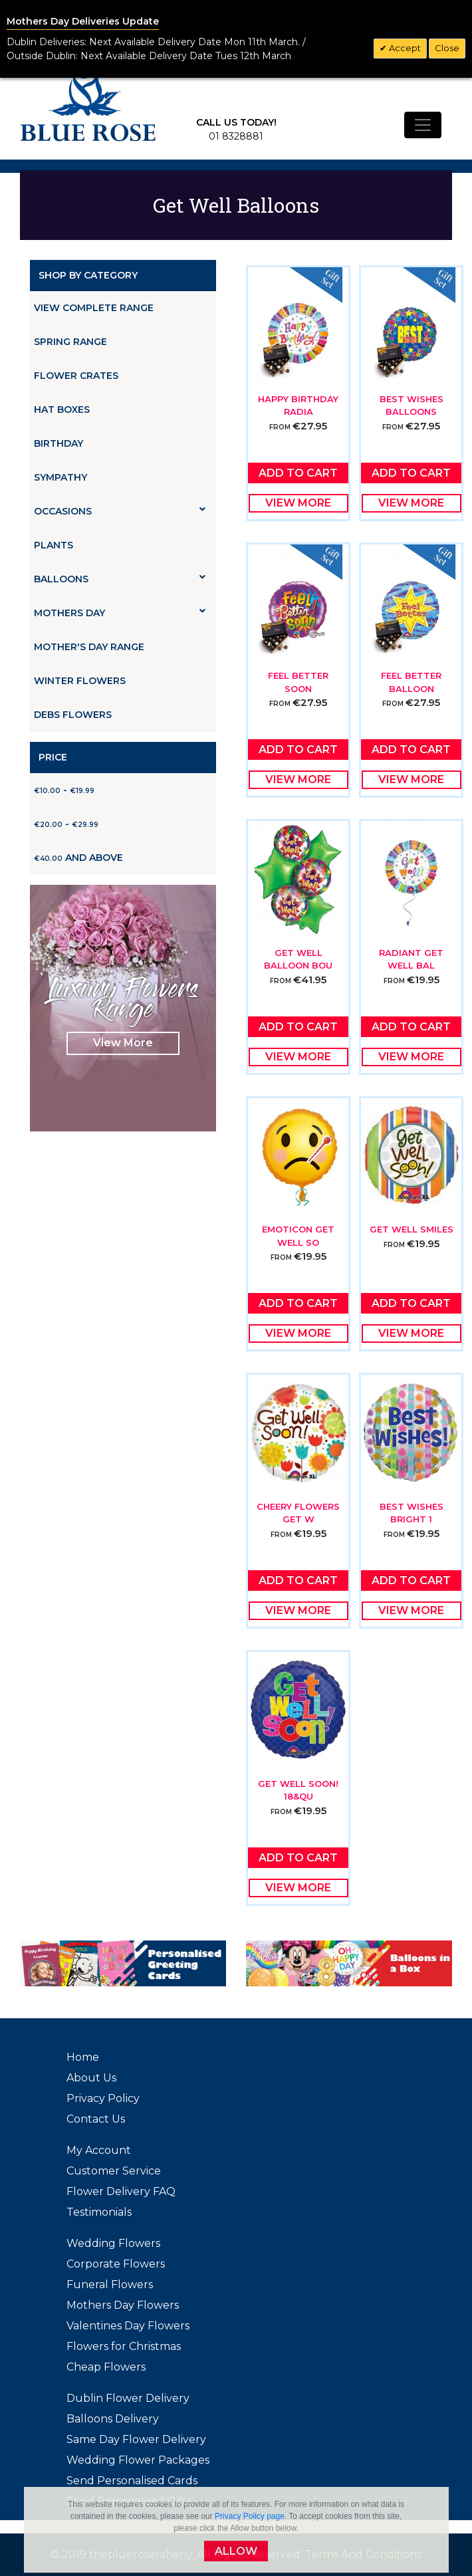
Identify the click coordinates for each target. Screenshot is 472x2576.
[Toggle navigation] (422, 125)
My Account (98, 2150)
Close (447, 48)
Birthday (58, 443)
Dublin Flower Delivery (127, 2398)
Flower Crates (76, 376)
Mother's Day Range (89, 647)
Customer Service (113, 2171)
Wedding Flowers (113, 2243)
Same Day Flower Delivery (136, 2439)
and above (78, 858)
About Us (91, 2077)
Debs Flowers (73, 715)
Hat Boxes (62, 409)
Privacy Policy (103, 2098)
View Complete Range (94, 308)
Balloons (119, 578)
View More (123, 1042)
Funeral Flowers (109, 2284)
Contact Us (95, 2119)
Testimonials (99, 2212)
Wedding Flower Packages (137, 2460)
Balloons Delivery (112, 2418)
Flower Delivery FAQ (121, 2191)
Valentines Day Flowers (127, 2325)
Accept (404, 48)
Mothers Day (119, 612)
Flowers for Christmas (123, 2346)
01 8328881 (236, 136)
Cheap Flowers (106, 2367)
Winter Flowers (80, 681)
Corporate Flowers (115, 2264)
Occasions (119, 511)
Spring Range (70, 342)
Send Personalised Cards (131, 2480)
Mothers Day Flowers (122, 2305)
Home (82, 2057)
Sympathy (60, 477)
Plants (53, 545)
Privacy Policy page (250, 2516)
